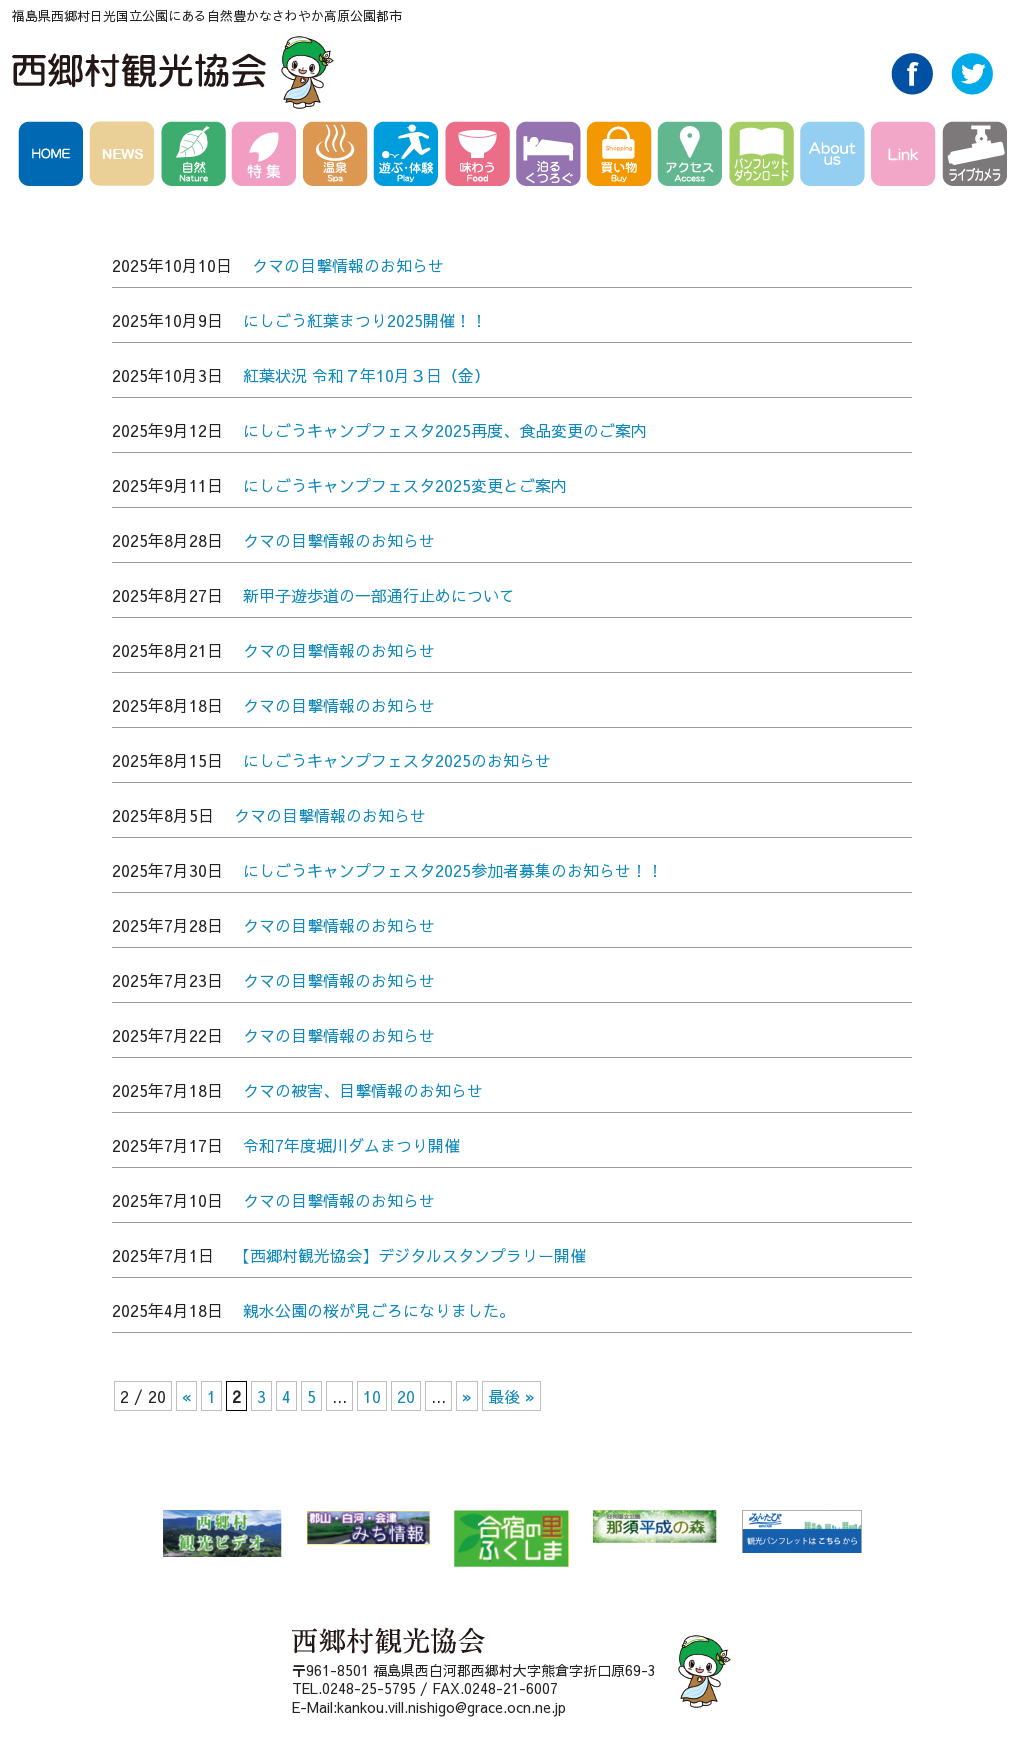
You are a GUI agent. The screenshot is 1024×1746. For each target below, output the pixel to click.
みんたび (801, 1532)
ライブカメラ (974, 157)
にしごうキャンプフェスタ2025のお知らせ (397, 760)
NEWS (125, 157)
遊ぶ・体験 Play (409, 157)
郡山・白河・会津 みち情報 (368, 1527)
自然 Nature (196, 157)
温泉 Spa (338, 157)
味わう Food (480, 157)
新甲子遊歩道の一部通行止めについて (379, 595)
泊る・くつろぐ (551, 157)
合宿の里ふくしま (511, 1538)
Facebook (912, 89)
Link (906, 157)
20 (406, 1396)
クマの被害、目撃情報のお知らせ (363, 1090)
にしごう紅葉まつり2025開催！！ (365, 320)
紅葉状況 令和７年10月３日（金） (366, 375)
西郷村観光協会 (175, 72)
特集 (267, 157)
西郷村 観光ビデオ (222, 1533)
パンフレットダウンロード (764, 157)
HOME (54, 157)
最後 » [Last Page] (511, 1396)
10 (372, 1396)
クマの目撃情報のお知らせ (348, 265)
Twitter (972, 89)
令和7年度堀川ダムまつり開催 (351, 1145)
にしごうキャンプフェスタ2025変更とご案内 (405, 485)
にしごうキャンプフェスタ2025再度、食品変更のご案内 (445, 430)
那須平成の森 (655, 1526)
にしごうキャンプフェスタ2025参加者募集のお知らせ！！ (453, 870)
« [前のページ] (186, 1396)
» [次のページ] (467, 1396)
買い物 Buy (622, 157)
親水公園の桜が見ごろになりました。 (379, 1310)
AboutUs (835, 157)
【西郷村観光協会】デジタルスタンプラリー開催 (410, 1255)
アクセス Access (693, 157)
